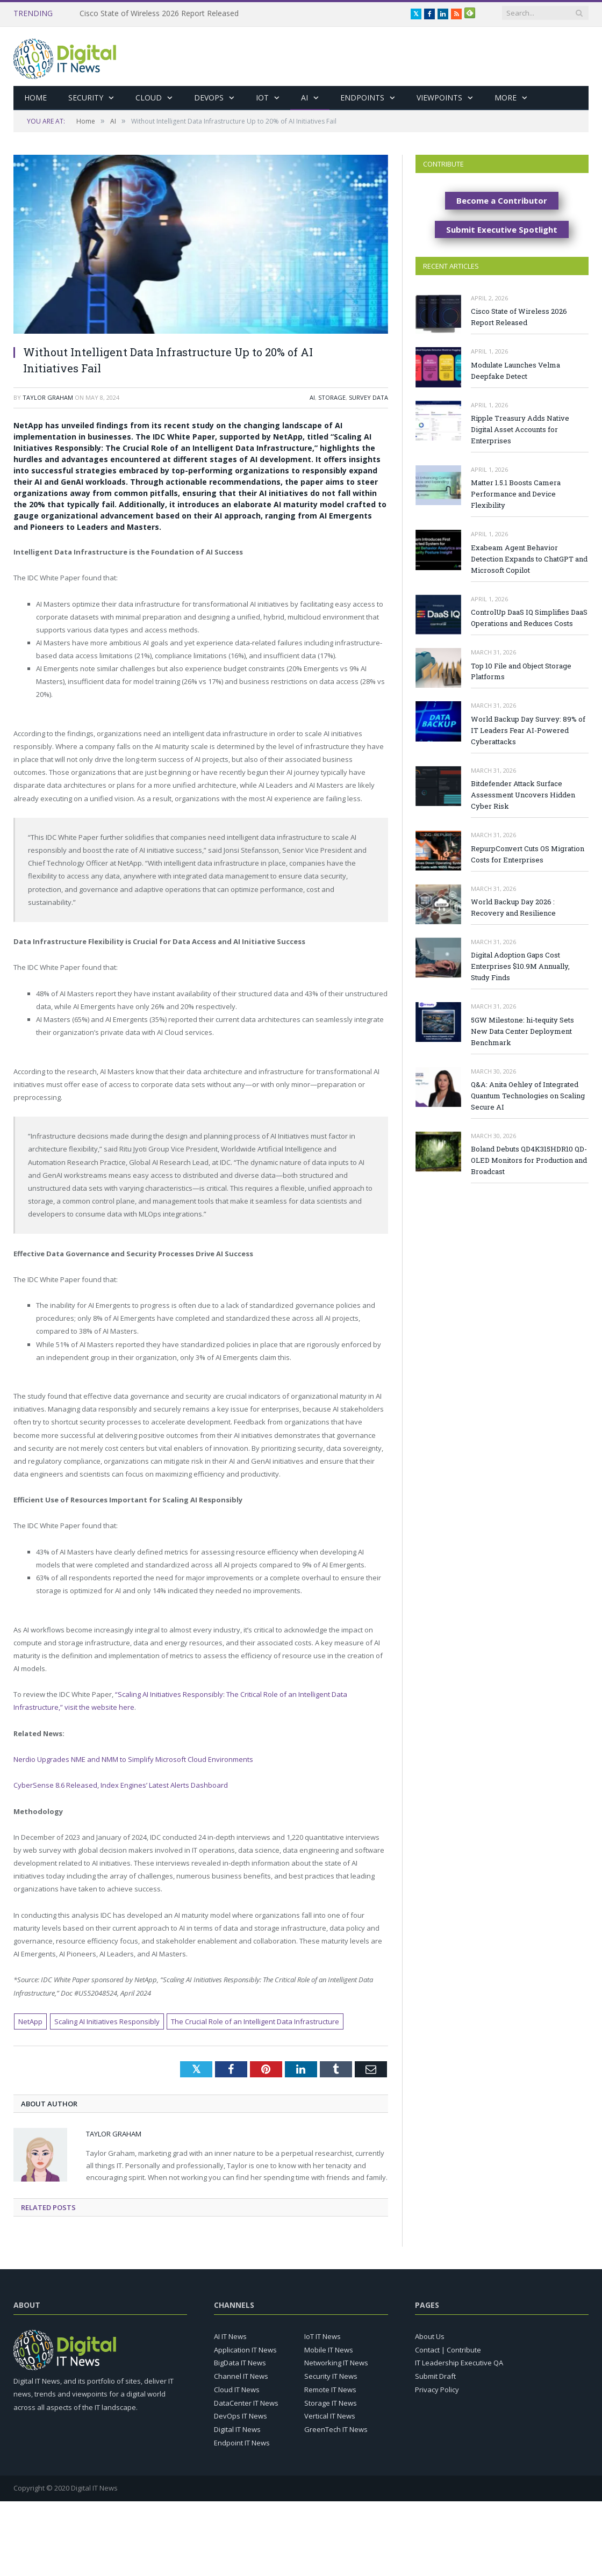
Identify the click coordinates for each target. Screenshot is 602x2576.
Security (85, 97)
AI (304, 97)
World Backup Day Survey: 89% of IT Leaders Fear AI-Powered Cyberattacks (528, 730)
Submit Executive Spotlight (501, 229)
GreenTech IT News (336, 2429)
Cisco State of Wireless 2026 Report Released (159, 13)
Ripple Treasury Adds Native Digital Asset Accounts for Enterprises (520, 429)
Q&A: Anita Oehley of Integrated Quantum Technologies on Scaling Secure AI (528, 1096)
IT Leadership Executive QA (459, 2363)
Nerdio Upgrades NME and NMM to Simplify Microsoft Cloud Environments (133, 1759)
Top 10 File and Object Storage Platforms (521, 671)
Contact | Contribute (448, 2350)
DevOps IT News (240, 2416)
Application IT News (245, 2350)
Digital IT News (237, 2429)
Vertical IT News (329, 2416)
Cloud (148, 97)
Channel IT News (241, 2376)
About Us (430, 2336)
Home (35, 97)
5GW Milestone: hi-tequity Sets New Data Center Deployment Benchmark (522, 1031)
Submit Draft (435, 2376)
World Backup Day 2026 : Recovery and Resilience (513, 907)
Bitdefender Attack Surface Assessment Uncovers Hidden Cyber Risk (523, 795)
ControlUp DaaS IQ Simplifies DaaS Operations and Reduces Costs (529, 617)
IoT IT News (322, 2336)
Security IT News (330, 2376)
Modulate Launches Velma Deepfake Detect (515, 370)
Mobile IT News (328, 2350)
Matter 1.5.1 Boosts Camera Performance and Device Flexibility (516, 494)
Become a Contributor (501, 200)
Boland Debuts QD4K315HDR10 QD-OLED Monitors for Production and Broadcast (529, 1160)
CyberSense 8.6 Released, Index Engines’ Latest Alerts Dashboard (120, 1785)
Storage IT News (330, 2403)
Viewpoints (439, 97)
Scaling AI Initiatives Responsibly (107, 2021)
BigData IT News (240, 2363)
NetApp (30, 2021)
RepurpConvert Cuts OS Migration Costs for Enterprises (527, 854)
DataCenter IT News (246, 2403)
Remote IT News (330, 2389)
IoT (262, 97)
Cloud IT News (237, 2389)
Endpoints (362, 97)
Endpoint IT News (242, 2443)
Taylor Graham (48, 397)
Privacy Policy (437, 2389)
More (505, 97)
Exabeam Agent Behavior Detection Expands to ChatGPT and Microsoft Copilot (529, 559)
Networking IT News (336, 2363)
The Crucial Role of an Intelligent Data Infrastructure (255, 2021)
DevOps (209, 97)
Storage (332, 397)
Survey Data (368, 397)
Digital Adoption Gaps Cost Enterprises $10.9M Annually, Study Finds (520, 966)
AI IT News (230, 2336)
